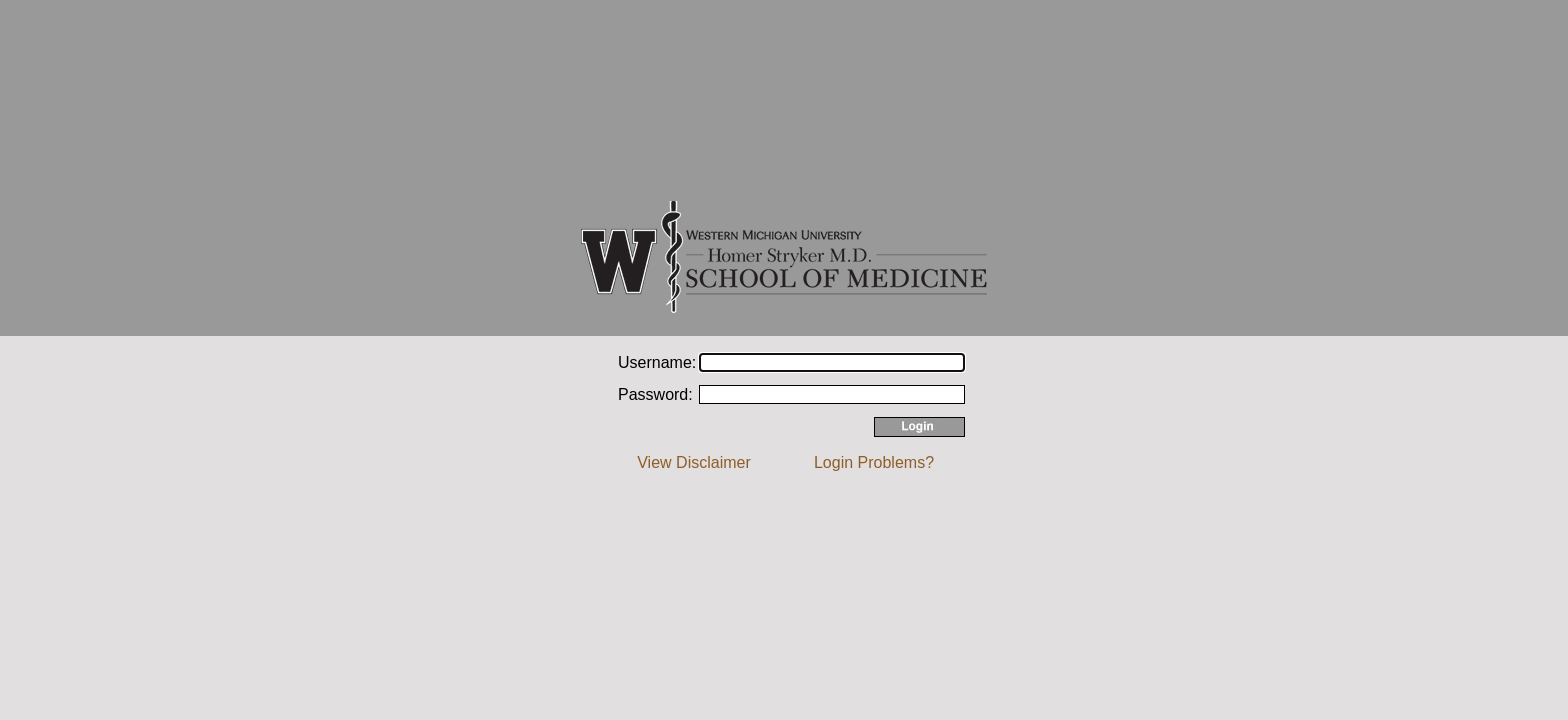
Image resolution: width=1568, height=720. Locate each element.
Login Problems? (874, 462)
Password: (655, 394)
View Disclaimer (694, 462)
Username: (657, 362)
